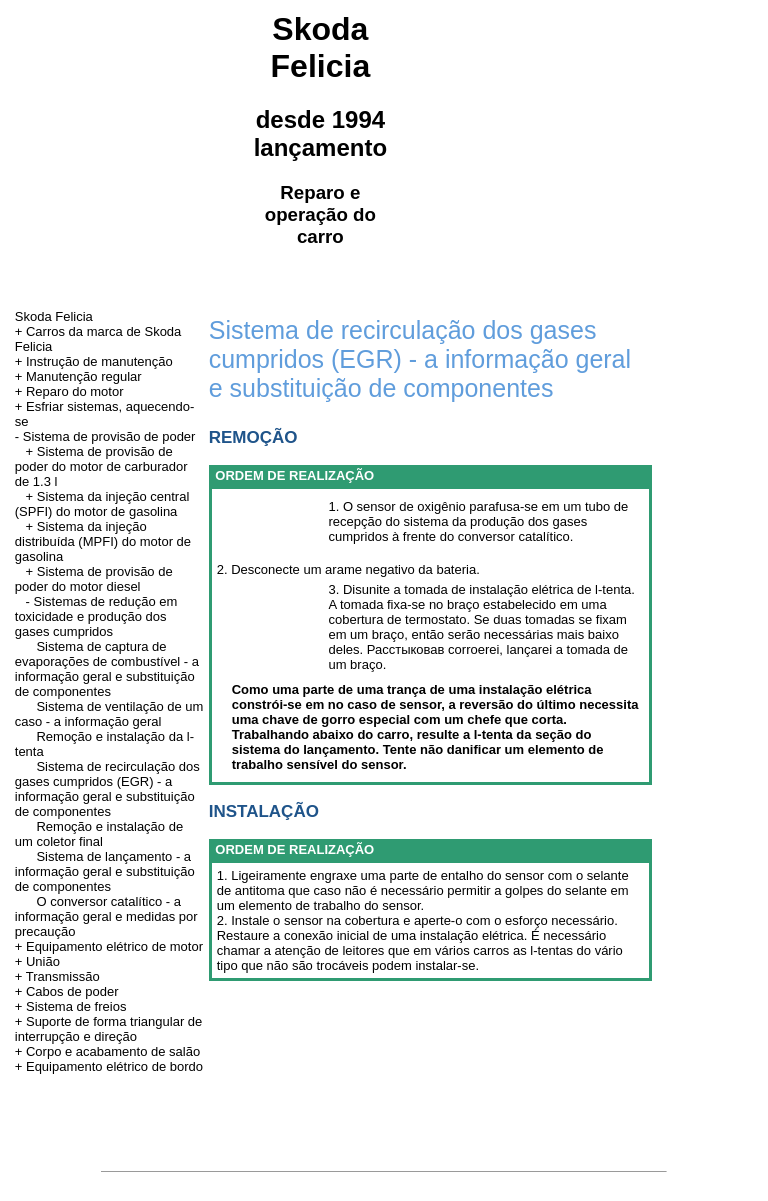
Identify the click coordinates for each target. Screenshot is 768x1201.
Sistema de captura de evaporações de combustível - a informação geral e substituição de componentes (107, 669)
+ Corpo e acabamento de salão (107, 1051)
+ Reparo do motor (69, 391)
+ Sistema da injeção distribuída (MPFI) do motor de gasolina (103, 541)
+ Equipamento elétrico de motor (109, 946)
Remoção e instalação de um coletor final (99, 834)
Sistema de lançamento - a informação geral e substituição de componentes (105, 871)
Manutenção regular (84, 376)
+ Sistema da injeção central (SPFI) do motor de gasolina (102, 504)
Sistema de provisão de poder (109, 436)
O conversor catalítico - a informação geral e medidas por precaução (106, 916)
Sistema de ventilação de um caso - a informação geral (109, 714)
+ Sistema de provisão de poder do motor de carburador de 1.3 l (101, 466)
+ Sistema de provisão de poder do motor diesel (94, 579)
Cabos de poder (72, 991)
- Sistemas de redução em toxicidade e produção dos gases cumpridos (96, 616)
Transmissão (63, 976)
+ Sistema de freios (71, 1006)
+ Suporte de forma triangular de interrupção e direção (109, 1029)
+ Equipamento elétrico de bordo (109, 1066)
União (43, 961)
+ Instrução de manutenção (94, 361)
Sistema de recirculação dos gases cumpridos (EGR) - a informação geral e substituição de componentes (107, 789)
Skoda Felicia (54, 316)
